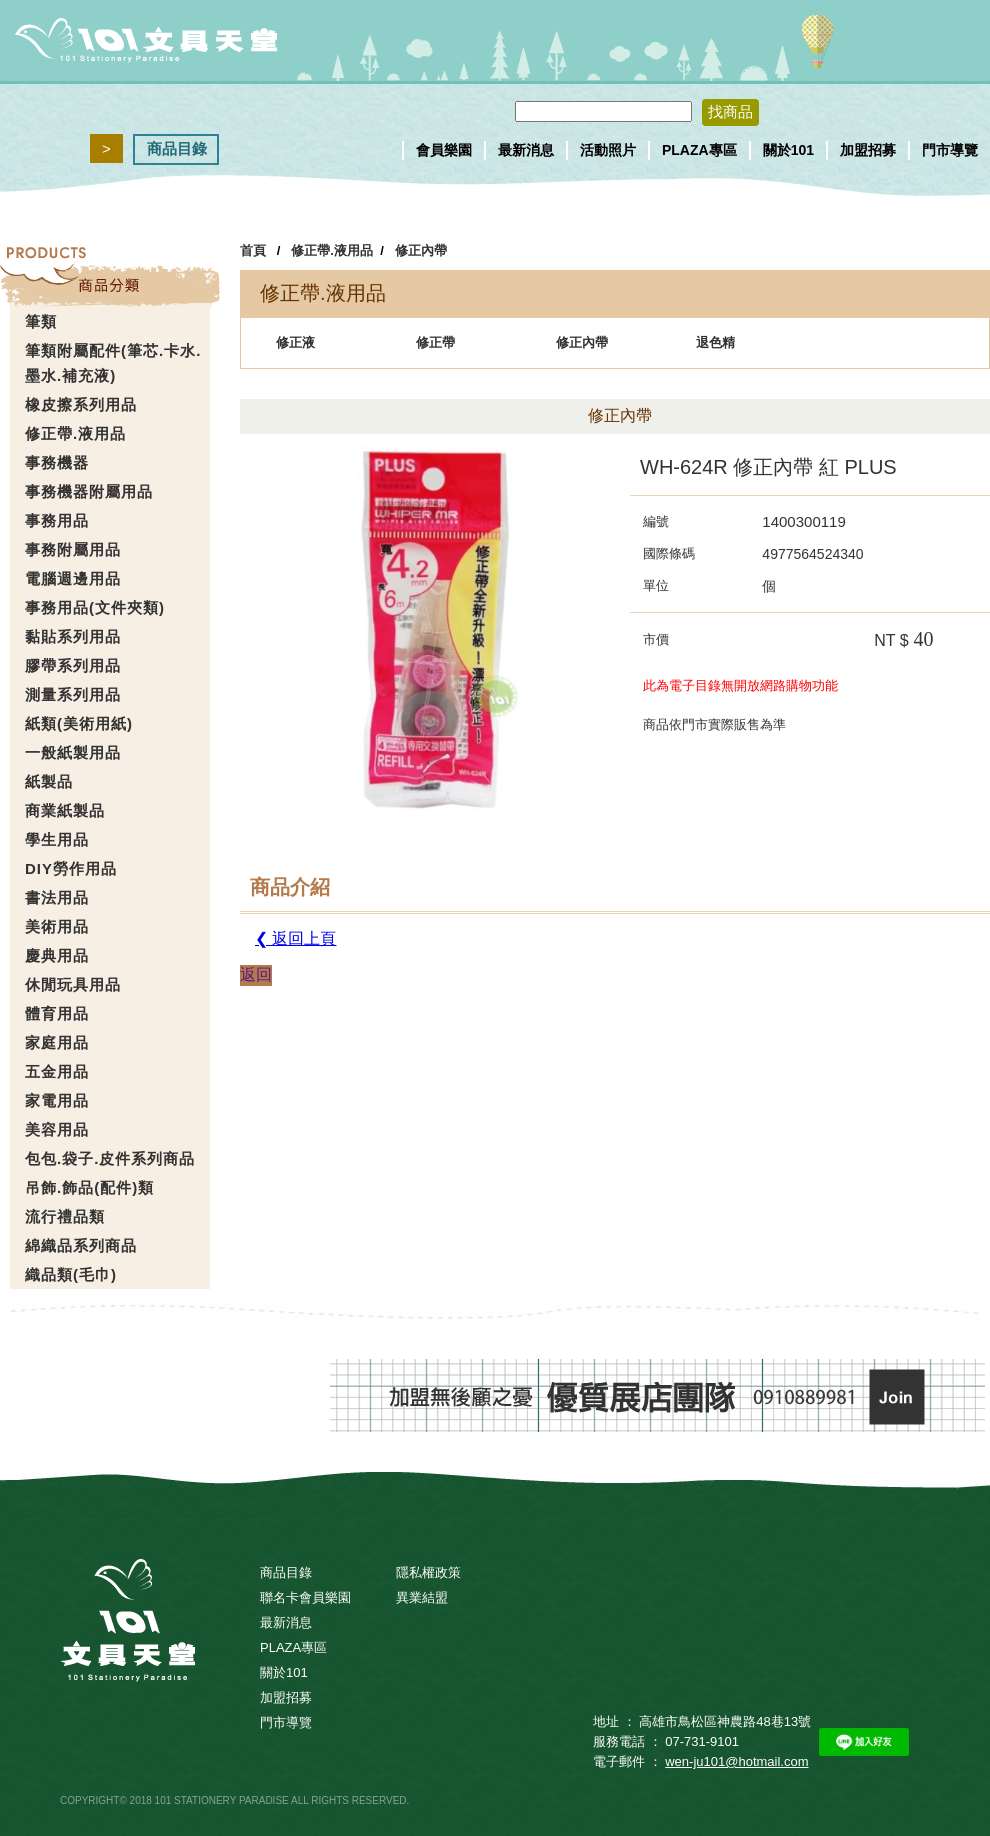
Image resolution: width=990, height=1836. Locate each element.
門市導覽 (950, 150)
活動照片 (608, 150)
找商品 (730, 111)
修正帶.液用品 (332, 250)
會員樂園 (444, 150)
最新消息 (526, 150)
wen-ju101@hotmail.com (736, 1761)
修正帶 (435, 342)
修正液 (295, 342)
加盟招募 (868, 150)
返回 (256, 974)
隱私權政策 (428, 1572)
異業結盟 (422, 1597)
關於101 (788, 150)
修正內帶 (421, 250)
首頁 (253, 250)
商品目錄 (177, 148)
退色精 (715, 342)
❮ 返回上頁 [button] (295, 938)
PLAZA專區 (699, 150)
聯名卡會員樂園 (305, 1597)
